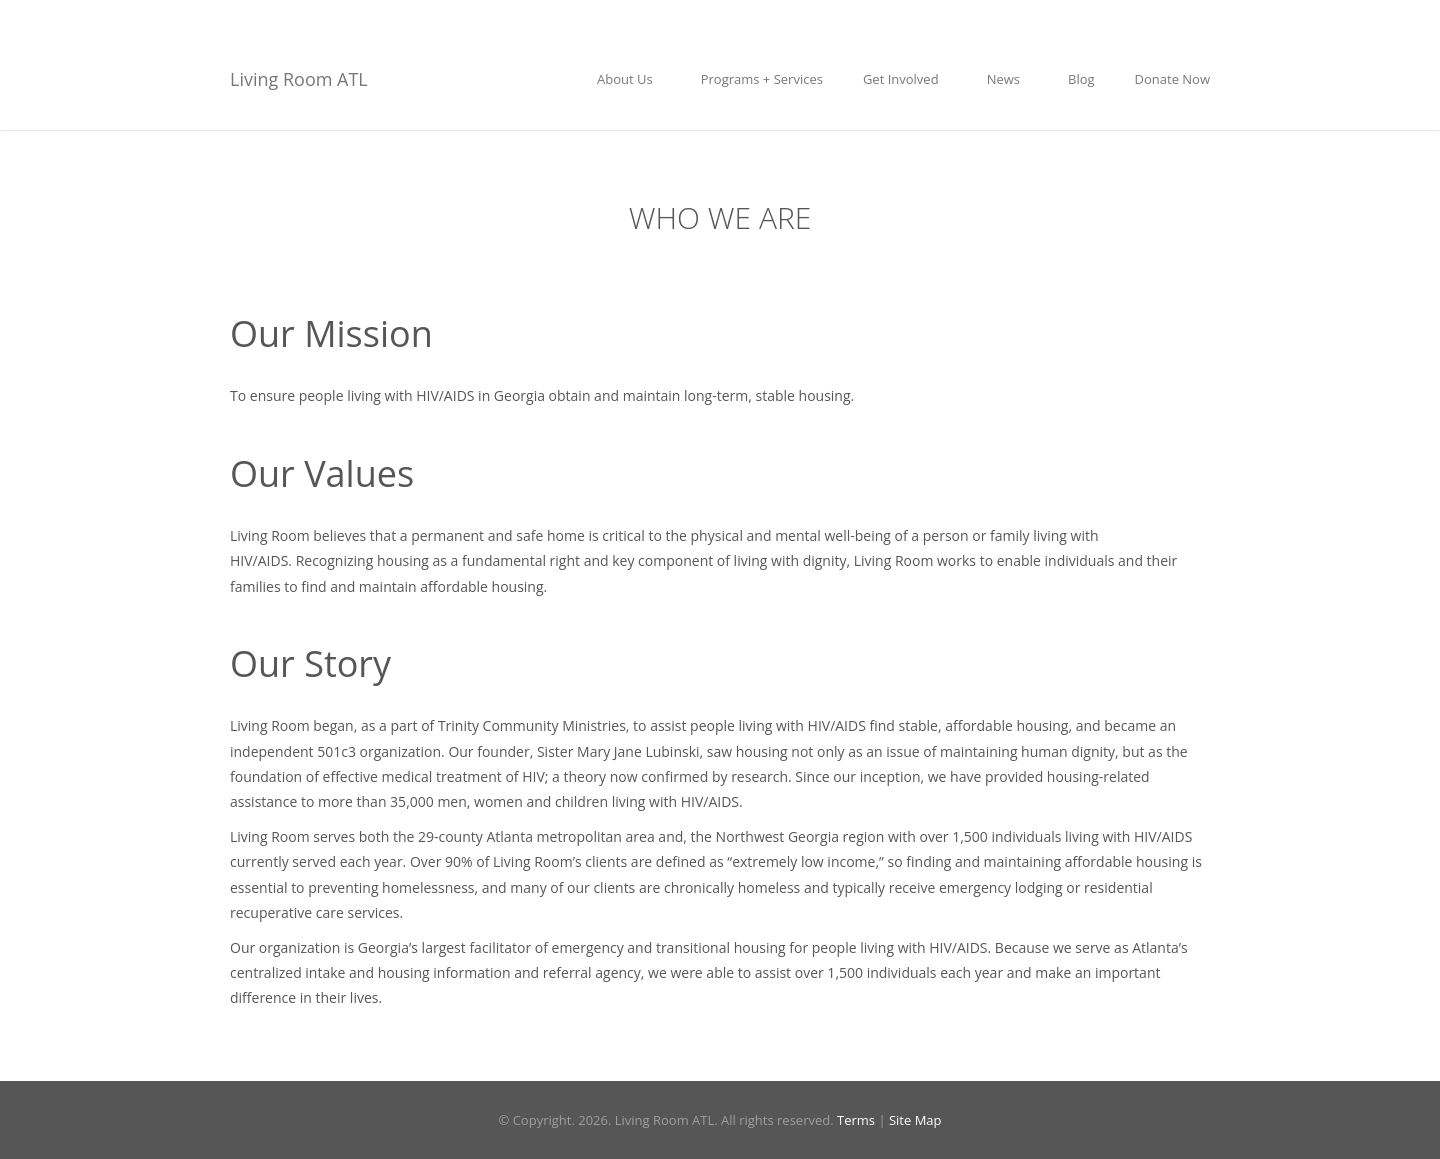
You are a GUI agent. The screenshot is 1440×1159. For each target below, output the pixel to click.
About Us (629, 79)
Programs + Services (762, 79)
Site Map (915, 1120)
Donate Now (1172, 79)
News (1007, 79)
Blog (1081, 79)
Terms (856, 1120)
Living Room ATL (299, 79)
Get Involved (905, 79)
